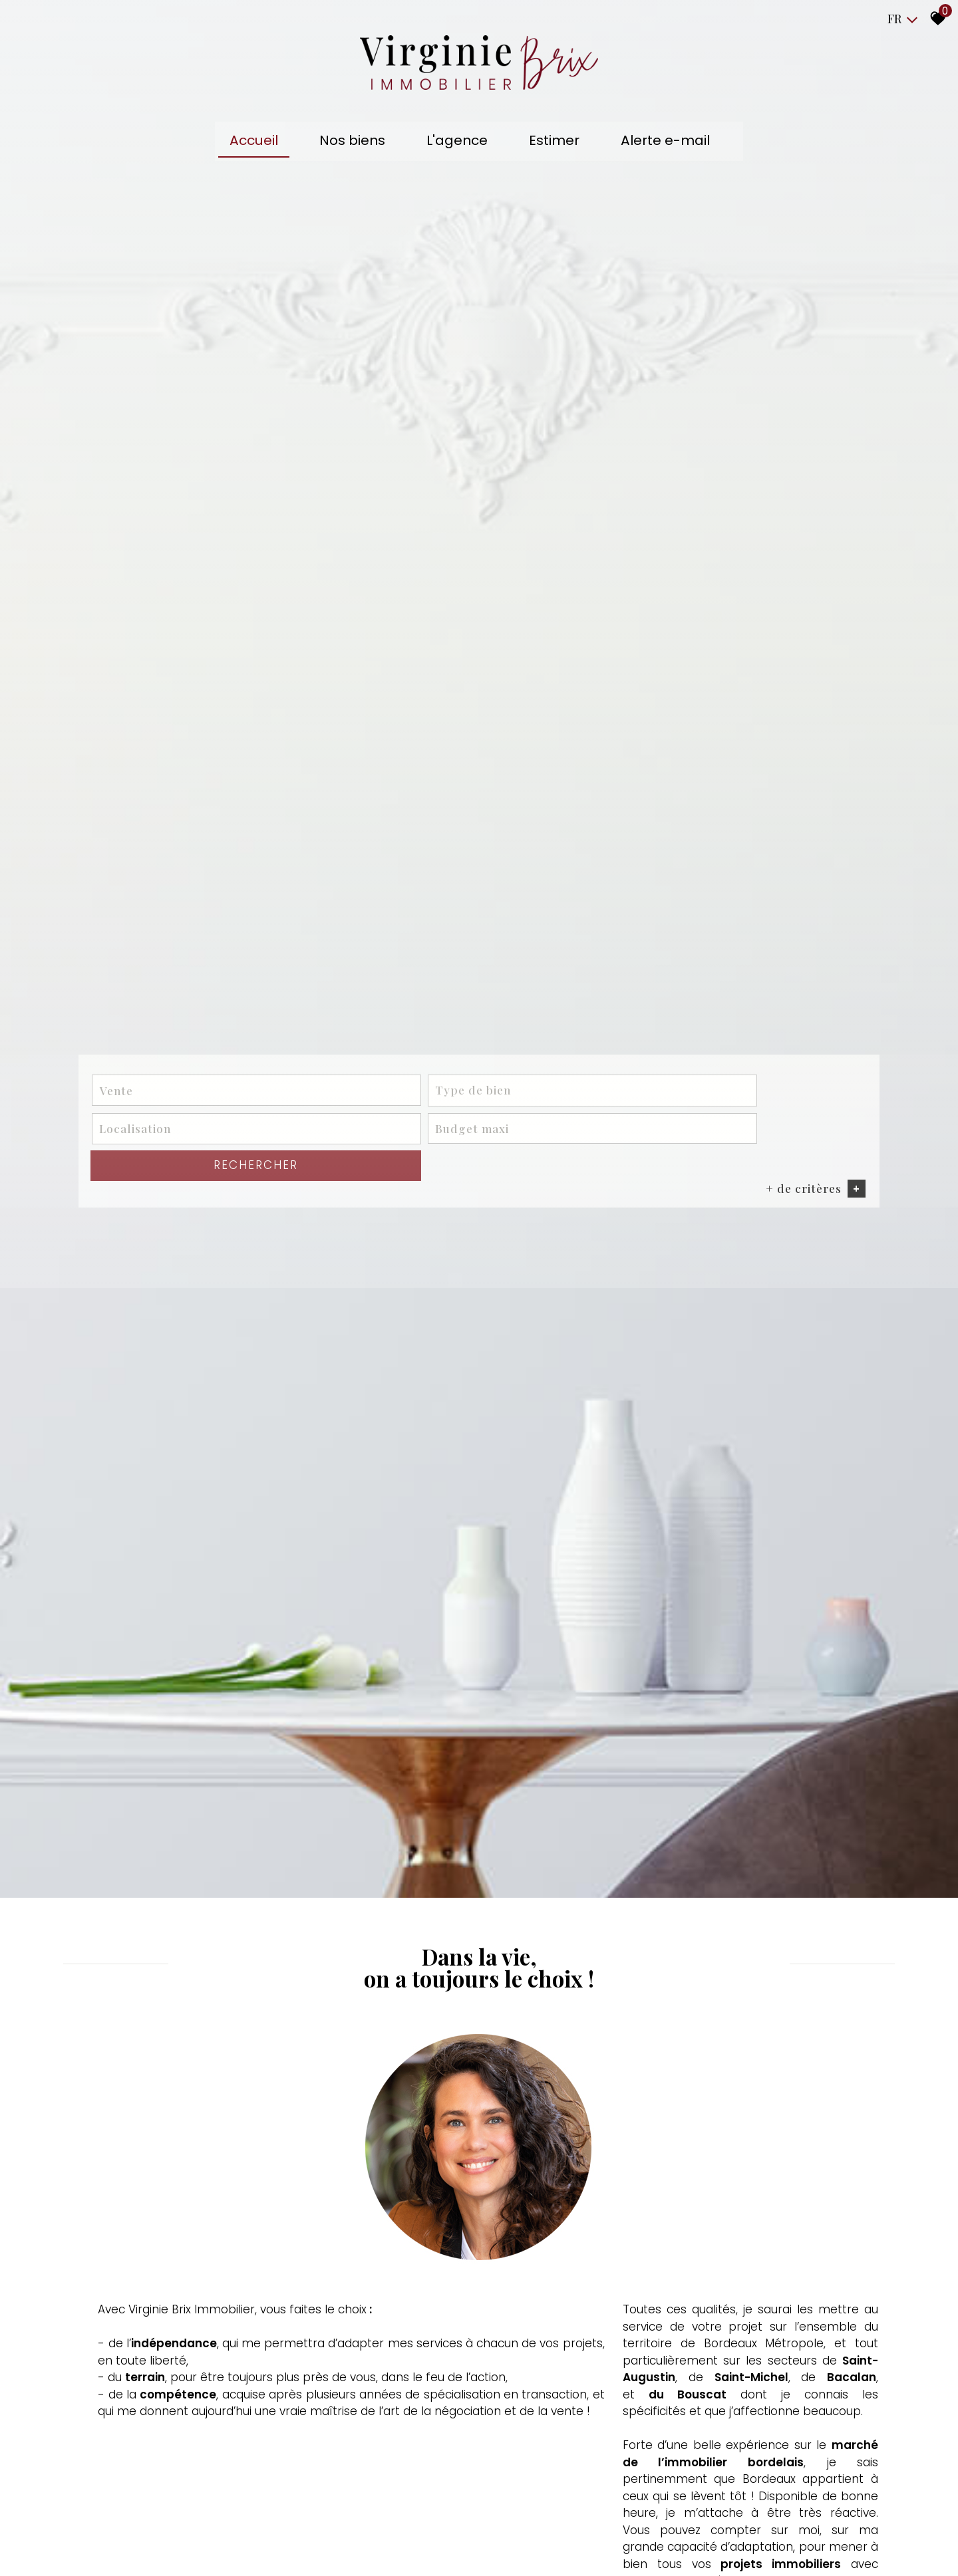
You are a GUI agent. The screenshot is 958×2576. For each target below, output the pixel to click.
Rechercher (795, 1554)
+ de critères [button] (804, 1579)
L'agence (459, 142)
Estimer (551, 142)
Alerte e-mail (657, 142)
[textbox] (337, 1554)
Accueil (267, 142)
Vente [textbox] (127, 1555)
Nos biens (360, 142)
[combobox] (179, 1555)
